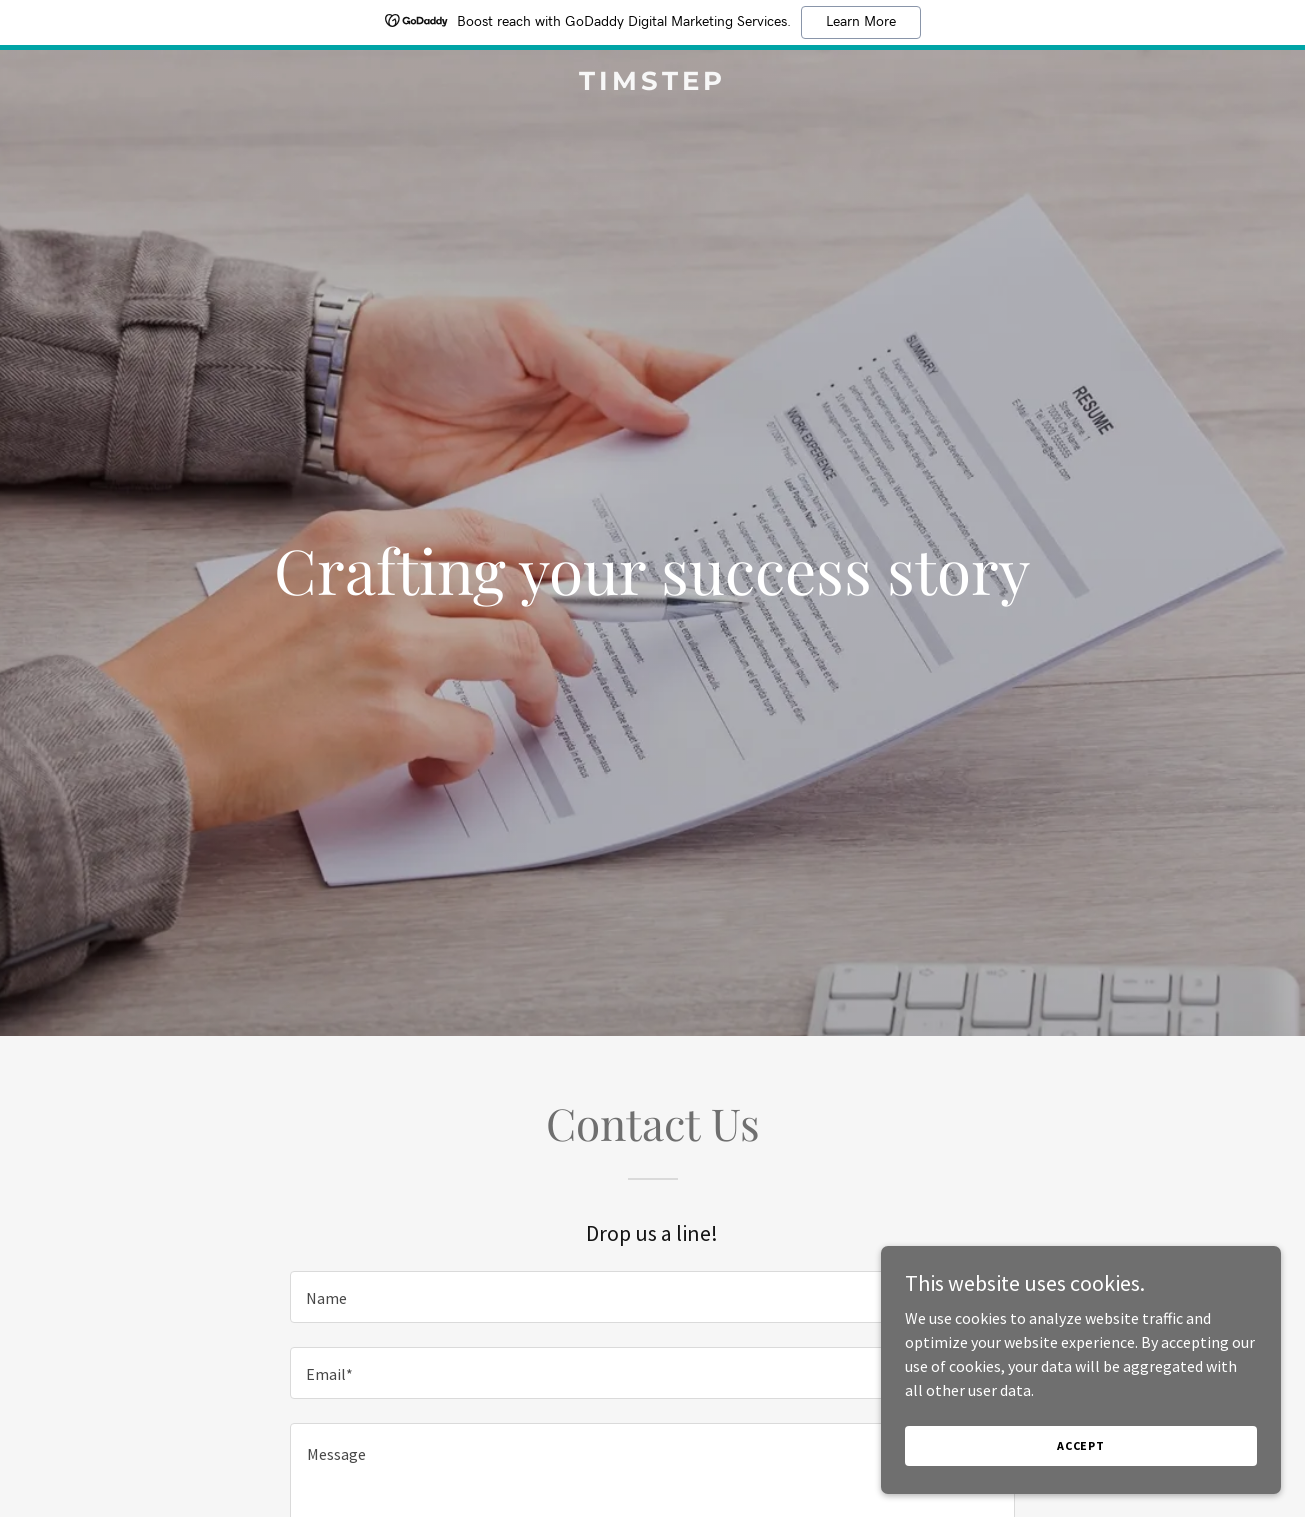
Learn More (861, 22)
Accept (1081, 1445)
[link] (652, 84)
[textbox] (652, 1297)
